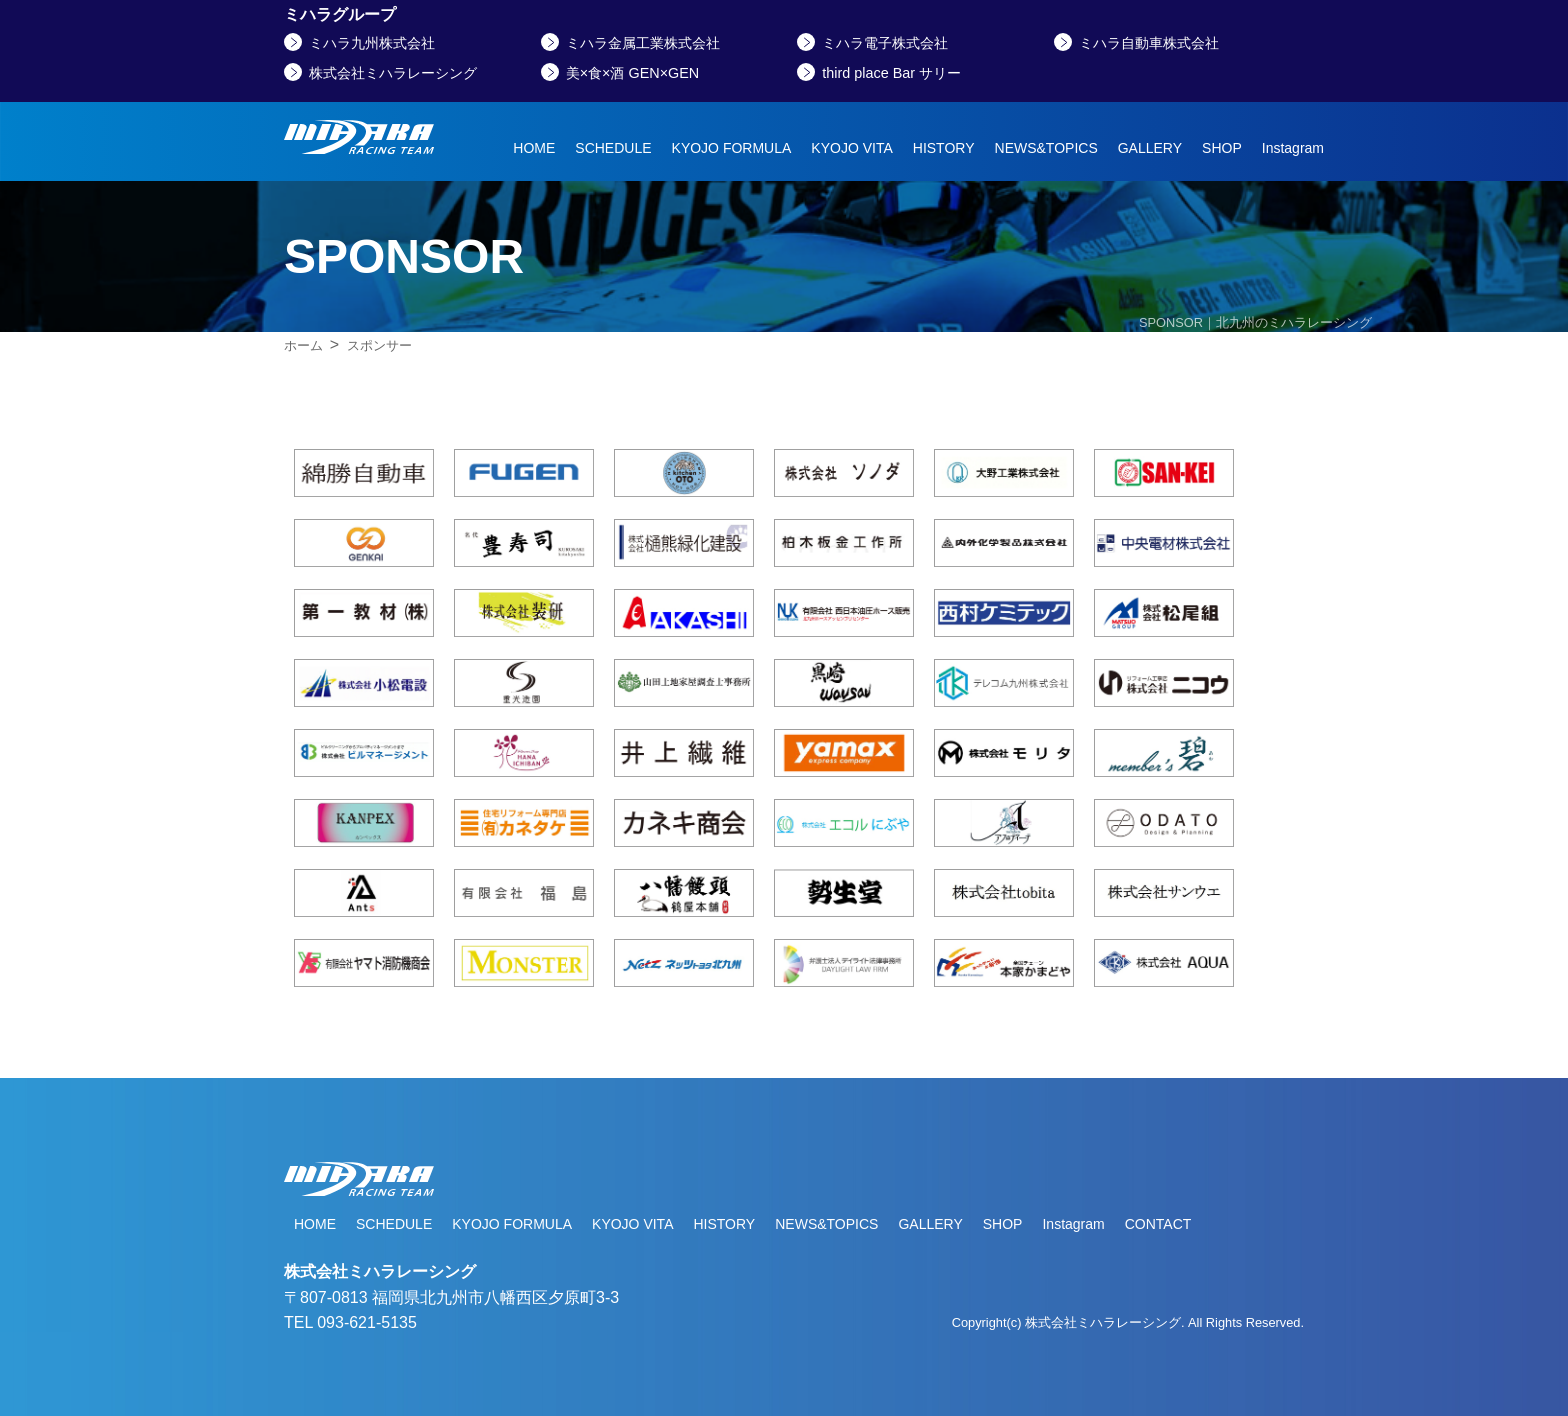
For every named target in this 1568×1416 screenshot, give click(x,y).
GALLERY (1150, 148)
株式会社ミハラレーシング (393, 73)
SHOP (1222, 148)
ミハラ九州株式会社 (372, 43)
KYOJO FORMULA (732, 148)
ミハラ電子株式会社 (885, 43)
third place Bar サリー (891, 73)
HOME (534, 148)
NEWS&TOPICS (1046, 148)
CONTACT (1158, 1224)
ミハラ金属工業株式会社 (643, 43)
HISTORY (944, 148)
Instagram (1293, 148)
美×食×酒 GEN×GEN (633, 73)
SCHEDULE (613, 148)
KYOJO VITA (851, 148)
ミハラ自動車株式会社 (1149, 43)
